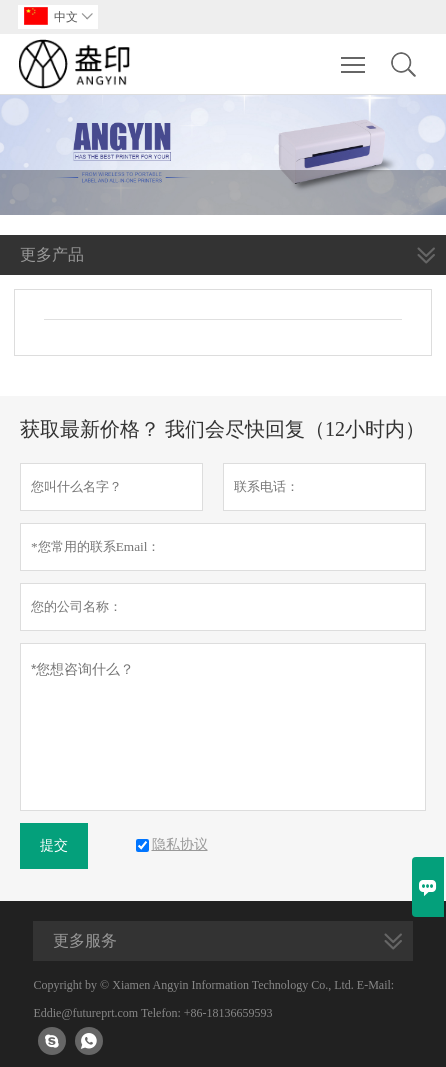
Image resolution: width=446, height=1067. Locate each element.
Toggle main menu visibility (354, 55)
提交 (54, 845)
